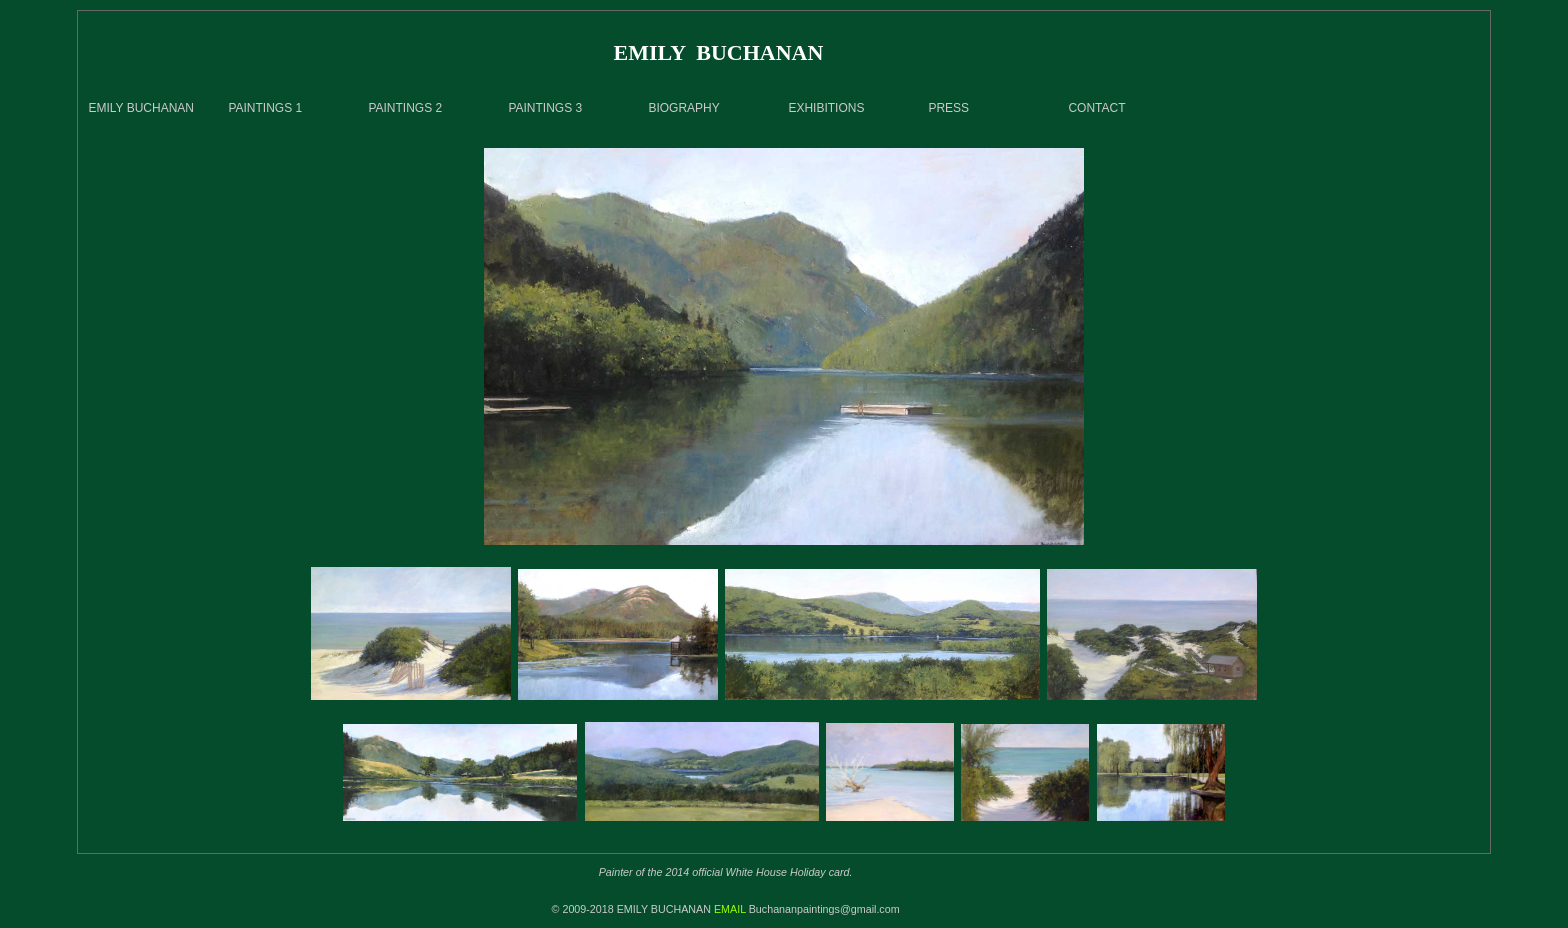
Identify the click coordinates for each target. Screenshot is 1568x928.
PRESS (948, 108)
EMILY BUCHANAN (141, 108)
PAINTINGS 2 (405, 108)
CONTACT (1096, 108)
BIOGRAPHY (683, 108)
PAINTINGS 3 (545, 108)
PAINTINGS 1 (265, 108)
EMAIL (730, 909)
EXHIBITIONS (826, 108)
